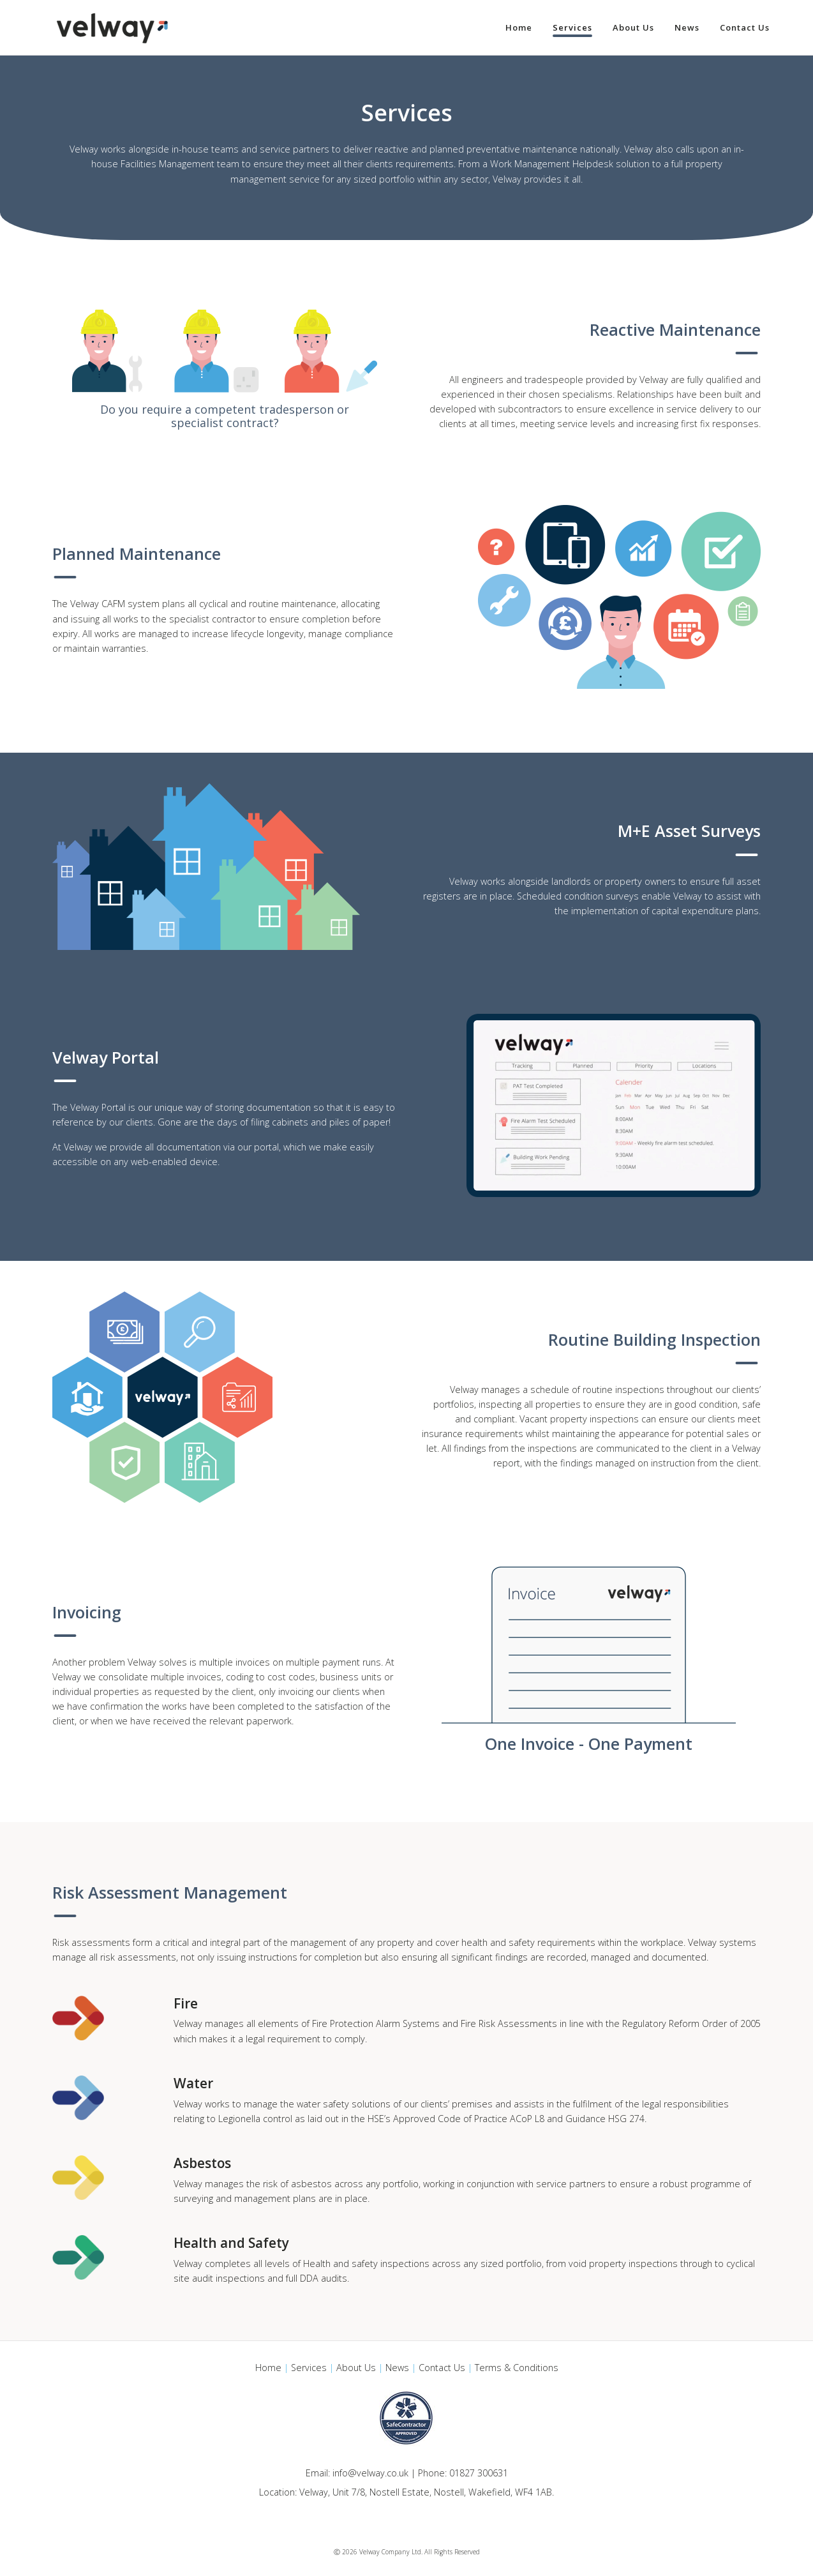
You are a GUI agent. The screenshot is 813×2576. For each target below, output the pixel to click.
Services (309, 2367)
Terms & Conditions (516, 2367)
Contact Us (442, 2367)
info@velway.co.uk (370, 2473)
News (397, 2367)
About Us (356, 2367)
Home (268, 2367)
